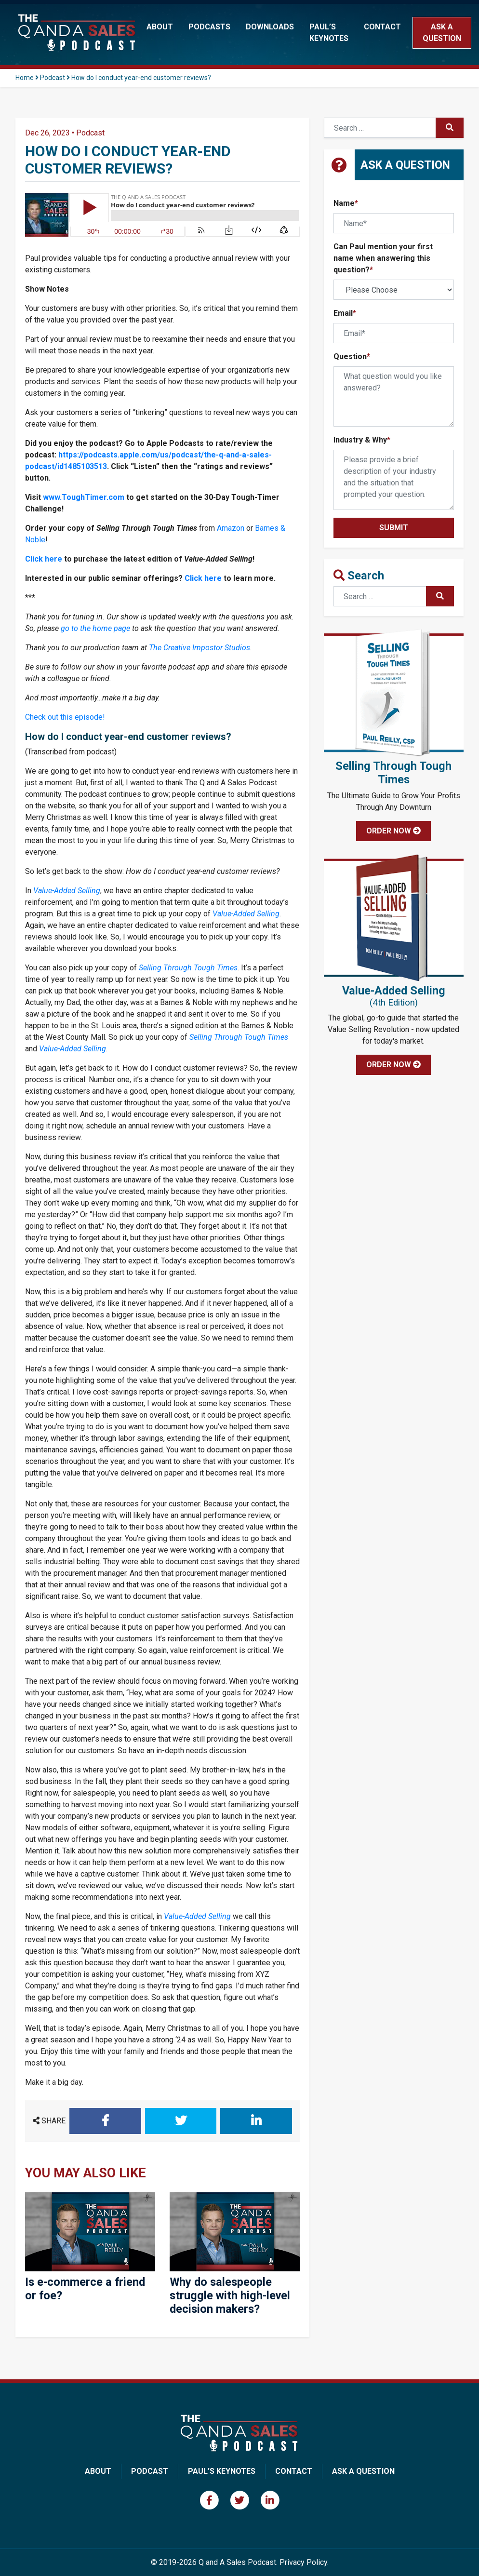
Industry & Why (361, 439)
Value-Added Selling (66, 890)
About (159, 26)
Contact (382, 26)
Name (345, 203)
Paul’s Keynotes (328, 32)
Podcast (52, 77)
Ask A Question (363, 2471)
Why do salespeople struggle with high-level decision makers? (230, 2295)
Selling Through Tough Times (188, 967)
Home (24, 77)
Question (351, 356)
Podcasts (209, 26)
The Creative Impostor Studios (199, 647)
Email (344, 313)
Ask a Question (442, 32)
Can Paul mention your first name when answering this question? (383, 258)
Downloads (270, 26)
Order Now (393, 830)
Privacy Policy (303, 2562)
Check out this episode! (65, 717)
